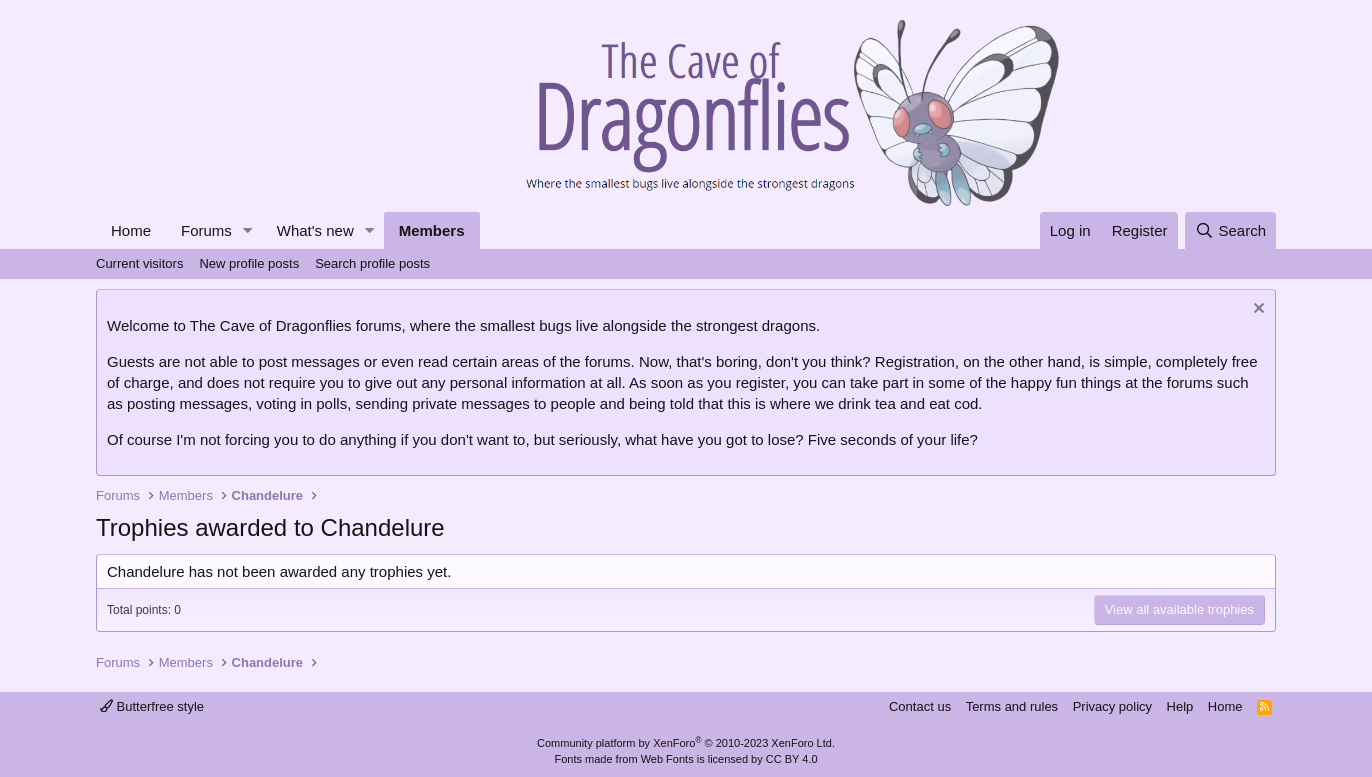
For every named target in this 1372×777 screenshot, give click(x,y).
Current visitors (139, 263)
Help (1180, 706)
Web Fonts (667, 759)
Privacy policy (1112, 706)
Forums (206, 230)
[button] (248, 230)
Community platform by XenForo (686, 743)
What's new (315, 230)
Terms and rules (1012, 706)
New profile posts (249, 263)
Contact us (920, 706)
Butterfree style (152, 706)
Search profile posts (372, 263)
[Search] (1230, 230)
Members (432, 230)
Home (131, 230)
